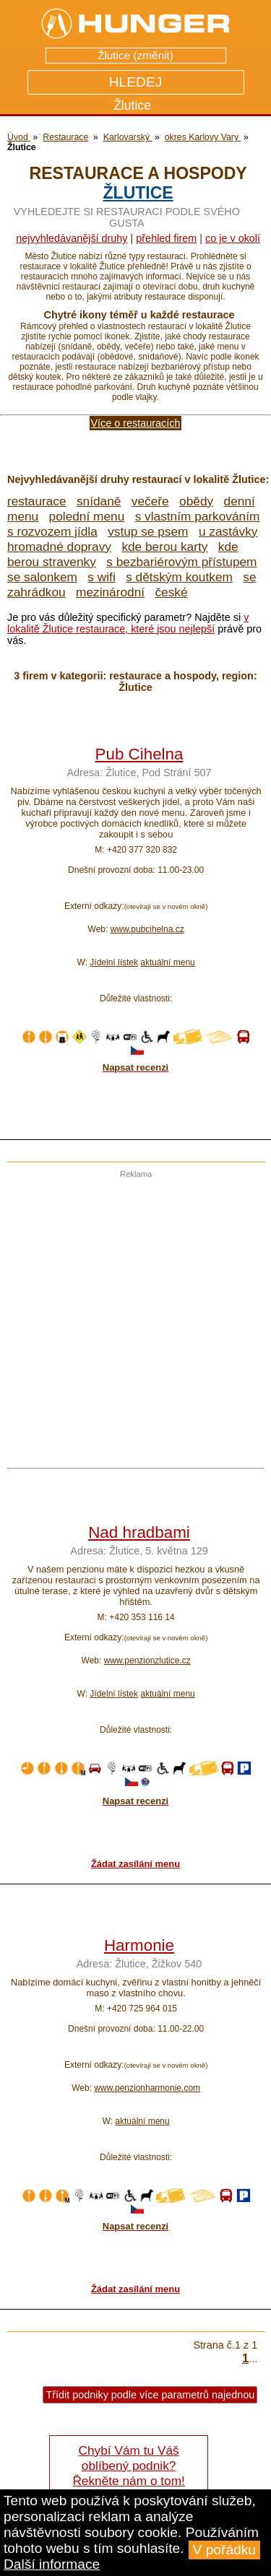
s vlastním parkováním (197, 516)
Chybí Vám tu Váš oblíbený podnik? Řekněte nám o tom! (128, 2465)
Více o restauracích (136, 423)
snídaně (99, 501)
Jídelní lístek (114, 962)
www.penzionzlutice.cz (147, 1660)
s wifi (101, 577)
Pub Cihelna (139, 754)
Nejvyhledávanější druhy (71, 238)
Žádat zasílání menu (135, 1863)
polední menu (87, 516)
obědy (196, 501)
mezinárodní (110, 592)
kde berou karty (164, 546)
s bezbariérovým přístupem (181, 561)
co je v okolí (232, 238)
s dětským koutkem (179, 577)
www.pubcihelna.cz (147, 929)
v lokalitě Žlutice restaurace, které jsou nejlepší (128, 623)
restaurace (36, 501)
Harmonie (139, 1945)
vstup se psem (148, 531)
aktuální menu (167, 962)
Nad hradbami (139, 1532)
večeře (150, 501)
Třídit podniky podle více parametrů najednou (150, 2395)
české (171, 592)
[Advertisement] (135, 1313)
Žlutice (138, 192)
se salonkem (42, 577)
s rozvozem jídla (52, 531)
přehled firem (166, 238)
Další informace (52, 2564)
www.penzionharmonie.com (147, 2088)
